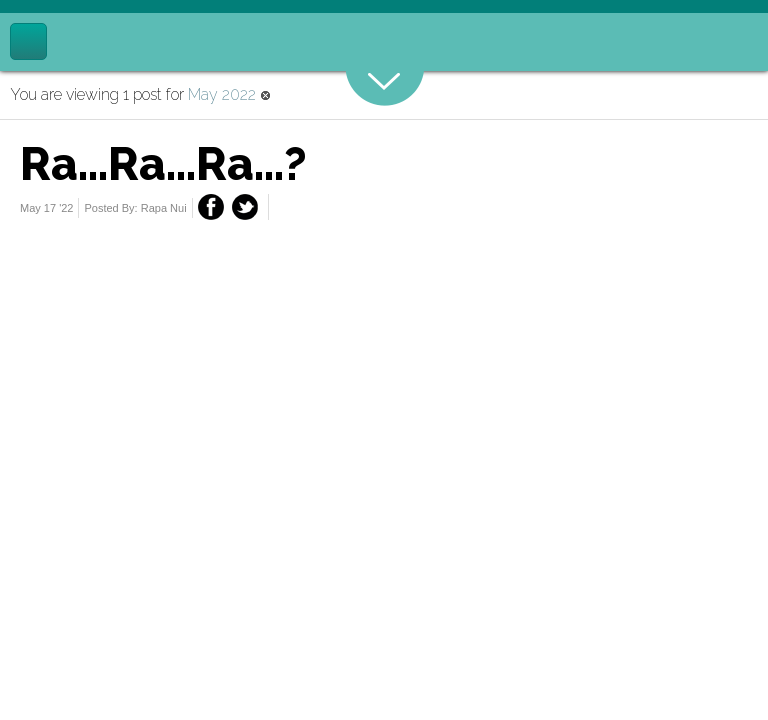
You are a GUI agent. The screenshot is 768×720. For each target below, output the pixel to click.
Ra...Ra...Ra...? (163, 164)
